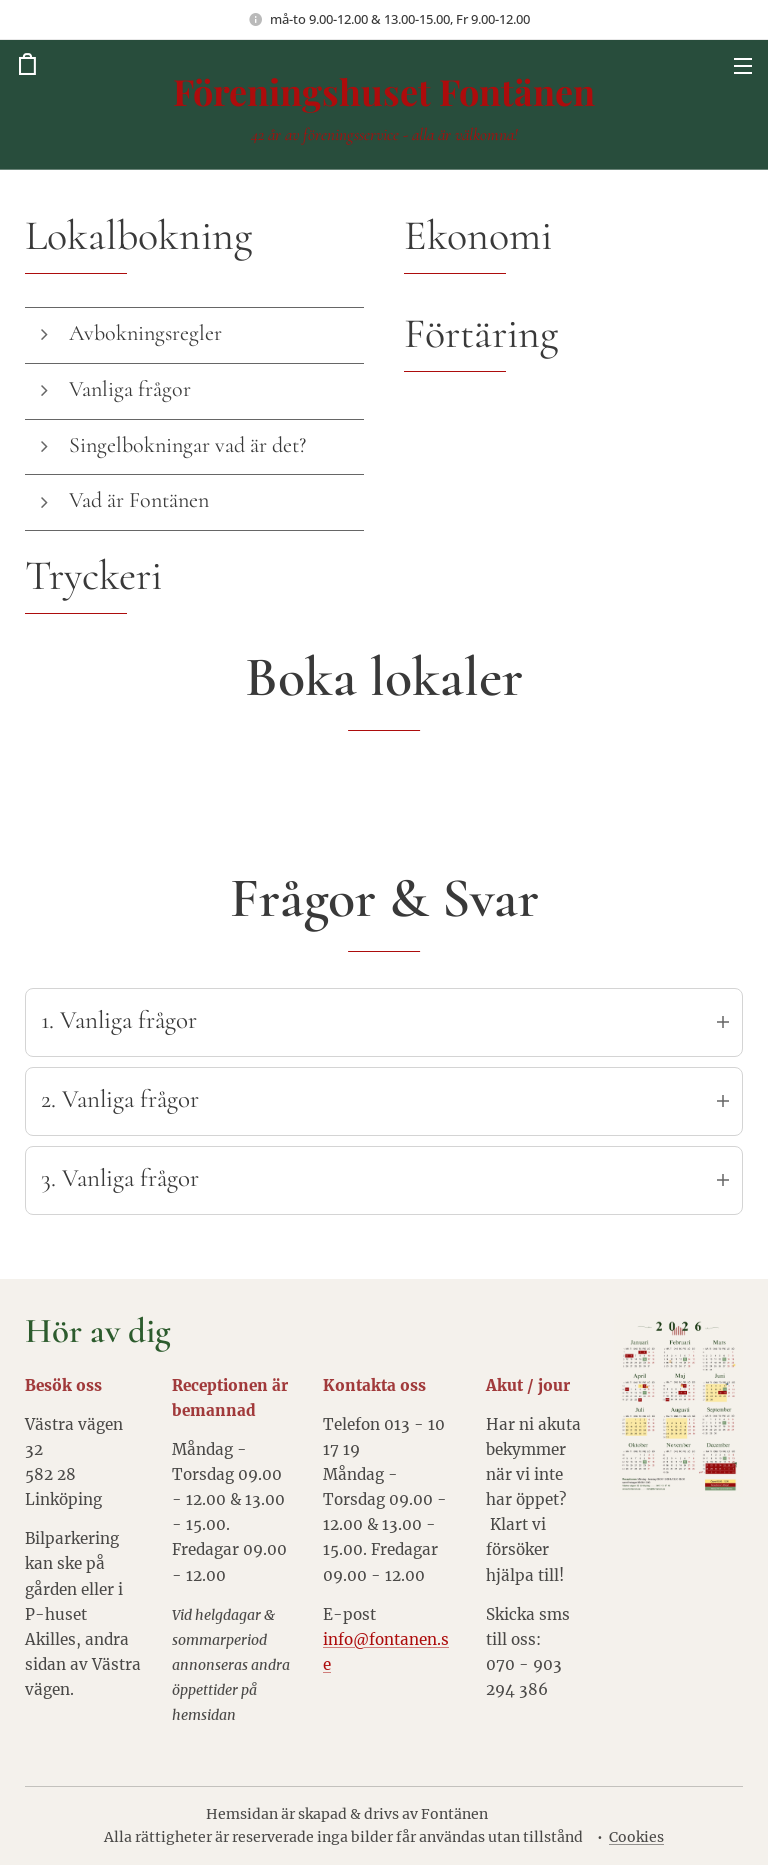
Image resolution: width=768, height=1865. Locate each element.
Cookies (636, 1837)
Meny (743, 66)
